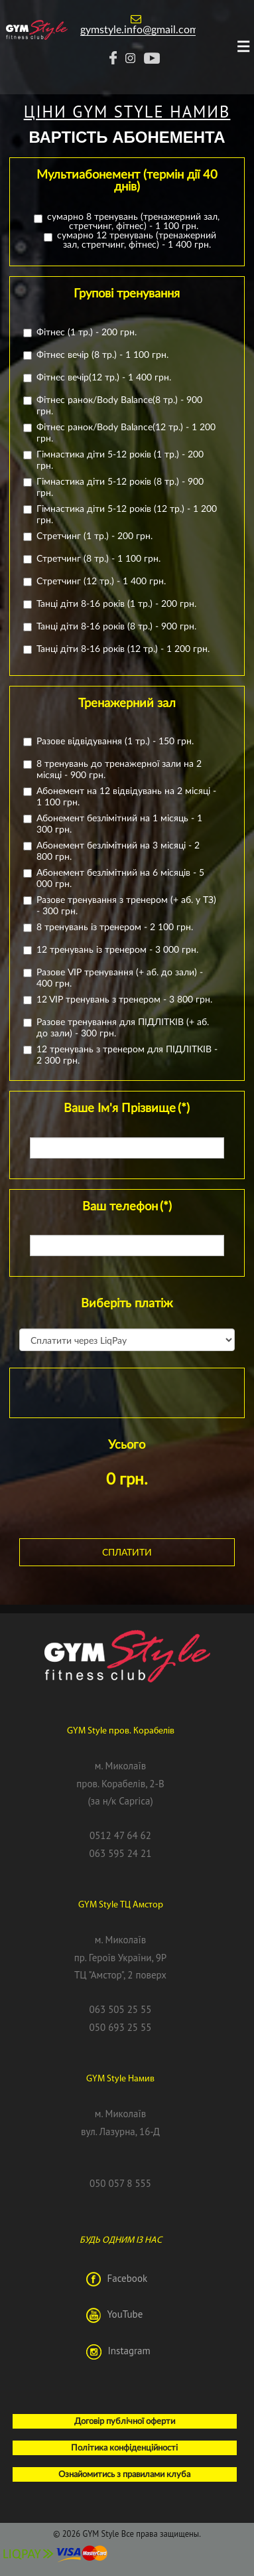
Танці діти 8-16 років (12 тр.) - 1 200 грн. (120, 648)
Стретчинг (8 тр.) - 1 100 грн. (95, 558)
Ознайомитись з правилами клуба (124, 2473)
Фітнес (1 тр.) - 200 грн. (83, 331)
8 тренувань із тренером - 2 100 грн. (111, 926)
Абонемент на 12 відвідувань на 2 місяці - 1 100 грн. (123, 796)
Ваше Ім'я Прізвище (127, 1107)
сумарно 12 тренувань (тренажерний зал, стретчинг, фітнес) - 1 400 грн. (130, 239)
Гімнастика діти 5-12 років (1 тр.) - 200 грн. (117, 459)
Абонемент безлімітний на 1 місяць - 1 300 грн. (116, 823)
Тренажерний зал (127, 702)
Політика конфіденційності (124, 2447)
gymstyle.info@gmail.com (139, 29)
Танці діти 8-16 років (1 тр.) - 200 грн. (113, 603)
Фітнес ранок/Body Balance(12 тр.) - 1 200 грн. (123, 432)
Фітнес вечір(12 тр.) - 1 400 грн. (100, 376)
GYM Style (100, 2533)
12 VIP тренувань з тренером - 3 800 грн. (121, 999)
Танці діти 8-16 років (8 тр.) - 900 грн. (113, 625)
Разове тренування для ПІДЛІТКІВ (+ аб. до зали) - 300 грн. (119, 1027)
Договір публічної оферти (124, 2420)
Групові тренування (127, 293)
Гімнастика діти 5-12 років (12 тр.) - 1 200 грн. (123, 514)
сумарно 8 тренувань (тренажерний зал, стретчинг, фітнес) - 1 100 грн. (127, 221)
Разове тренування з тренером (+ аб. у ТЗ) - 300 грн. (123, 905)
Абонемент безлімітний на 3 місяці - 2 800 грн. (115, 850)
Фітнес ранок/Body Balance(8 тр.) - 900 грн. (116, 405)
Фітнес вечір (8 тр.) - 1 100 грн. (99, 354)
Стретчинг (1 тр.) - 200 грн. (91, 535)
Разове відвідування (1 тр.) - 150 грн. (112, 740)
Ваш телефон (127, 1206)
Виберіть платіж (126, 1303)
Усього (126, 1444)
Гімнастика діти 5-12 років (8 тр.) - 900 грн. (117, 486)
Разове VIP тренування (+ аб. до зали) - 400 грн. (116, 977)
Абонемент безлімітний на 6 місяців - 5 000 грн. (117, 877)
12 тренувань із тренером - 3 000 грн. (114, 949)
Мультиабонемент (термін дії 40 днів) (127, 180)
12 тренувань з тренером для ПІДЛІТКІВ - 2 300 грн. (124, 1054)
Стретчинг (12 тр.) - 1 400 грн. (98, 580)
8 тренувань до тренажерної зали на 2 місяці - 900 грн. (116, 769)
